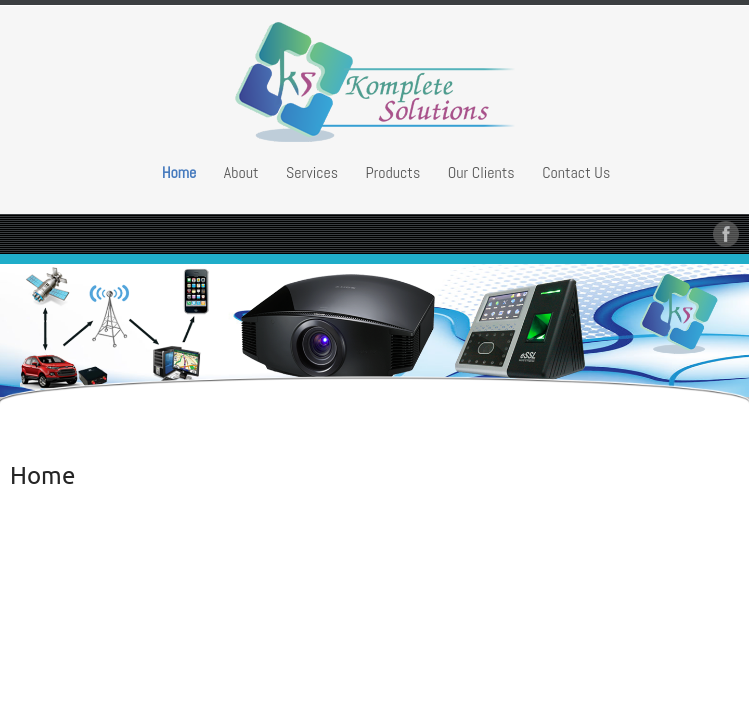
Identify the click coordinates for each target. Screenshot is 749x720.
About (241, 172)
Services (312, 172)
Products (392, 172)
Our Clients (481, 172)
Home (179, 172)
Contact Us (576, 172)
